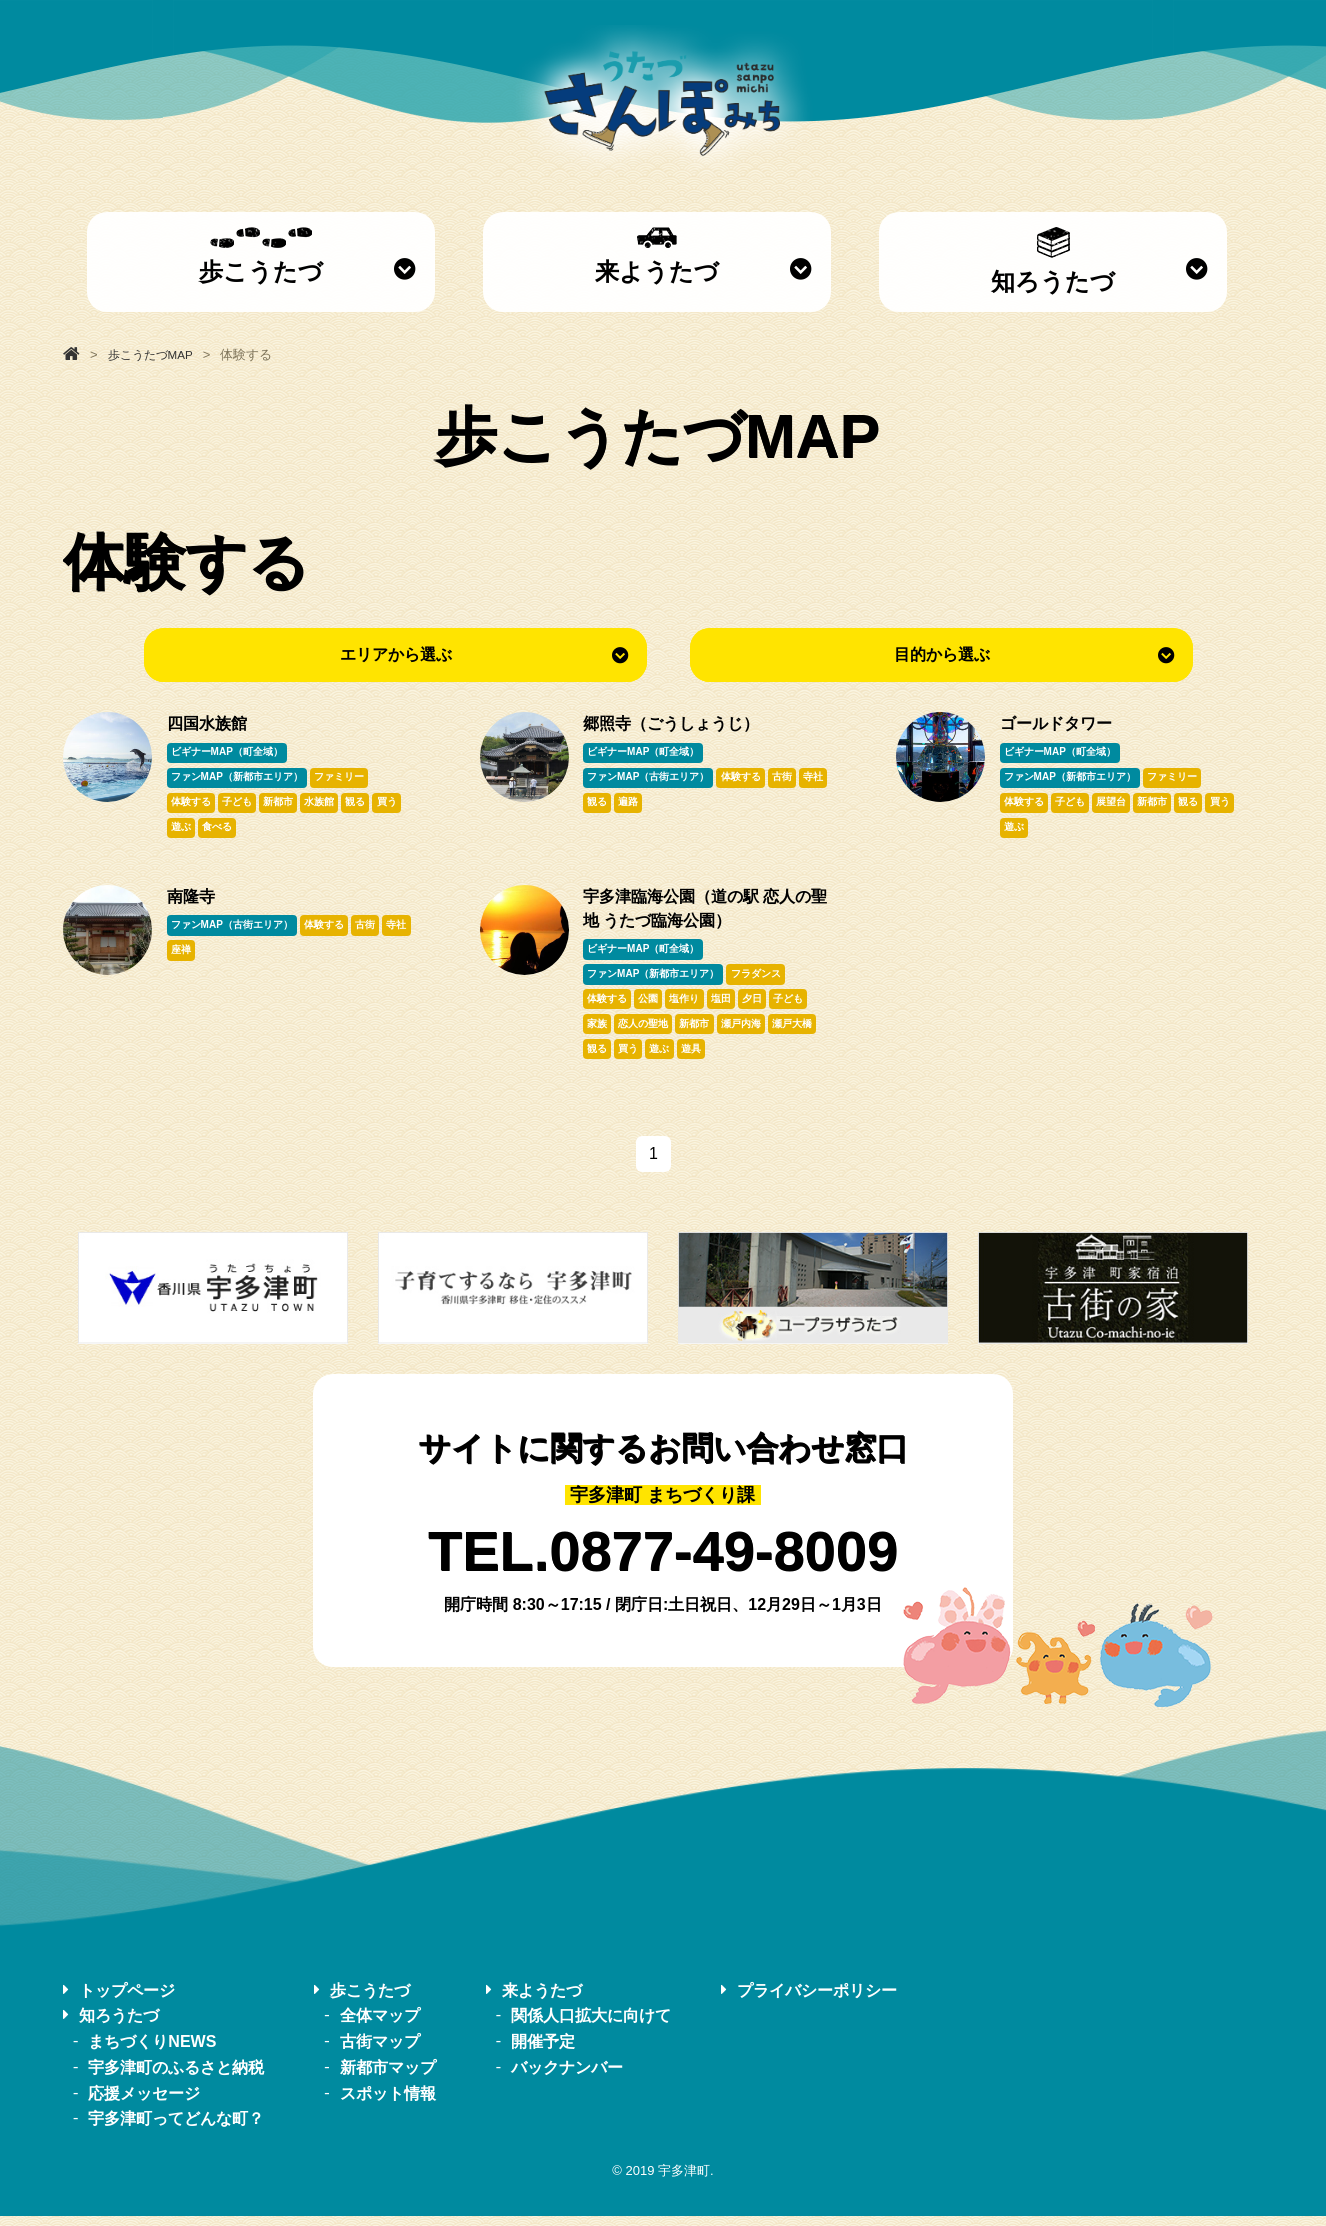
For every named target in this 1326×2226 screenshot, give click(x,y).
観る (364, 804)
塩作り (689, 1006)
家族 (598, 1032)
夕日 (761, 1006)
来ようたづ (657, 256)
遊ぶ (182, 830)
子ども (240, 804)
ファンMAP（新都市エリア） (238, 778)
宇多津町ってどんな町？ (176, 2129)
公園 (651, 1006)
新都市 (283, 804)
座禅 (215, 955)
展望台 (1116, 804)
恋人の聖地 (646, 1032)
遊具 (697, 1058)
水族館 (326, 804)
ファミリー (342, 778)
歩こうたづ (261, 256)
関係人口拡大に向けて (591, 2026)
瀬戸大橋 (801, 1032)
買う (397, 804)
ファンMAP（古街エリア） (649, 778)
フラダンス (758, 979)
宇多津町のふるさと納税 (176, 2077)
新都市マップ (388, 2077)
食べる (220, 830)
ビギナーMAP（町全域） (228, 752)
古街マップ (380, 2051)
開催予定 (543, 2051)
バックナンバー (567, 2077)
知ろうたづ (1053, 261)
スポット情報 (388, 2103)
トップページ (127, 2000)
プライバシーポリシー (817, 2000)
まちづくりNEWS (152, 2051)
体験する (192, 804)
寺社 (598, 804)
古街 (787, 778)
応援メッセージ (144, 2103)
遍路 (664, 804)
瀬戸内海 (747, 1032)
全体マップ (380, 2026)
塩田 (727, 1006)
